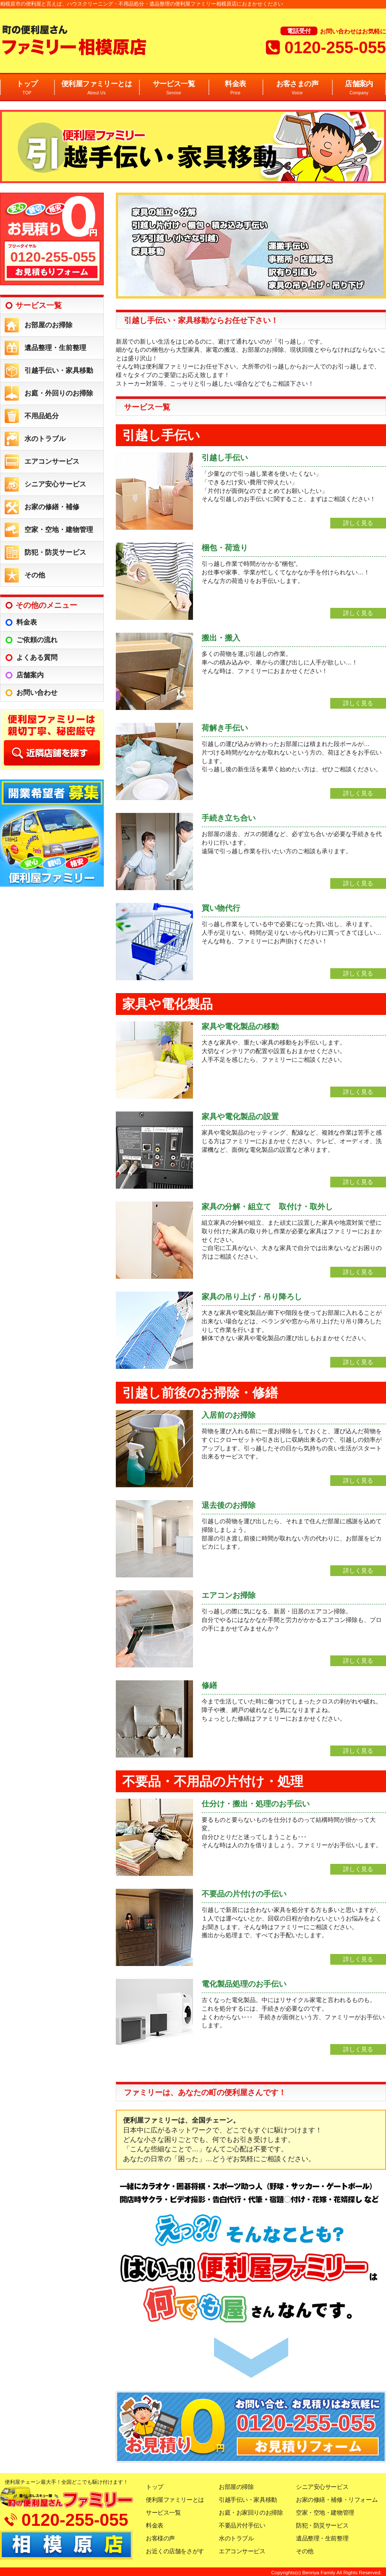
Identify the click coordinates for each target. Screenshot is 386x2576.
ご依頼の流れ (36, 639)
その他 (34, 575)
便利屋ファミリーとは (96, 88)
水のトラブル (45, 438)
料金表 (235, 88)
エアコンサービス (51, 461)
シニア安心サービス (55, 484)
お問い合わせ (36, 692)
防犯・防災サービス (55, 552)
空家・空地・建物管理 (58, 529)
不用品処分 (41, 416)
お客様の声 (160, 2538)
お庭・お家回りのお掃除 (251, 2512)
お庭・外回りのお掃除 (58, 393)
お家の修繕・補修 (51, 506)
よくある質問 (36, 657)
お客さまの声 (297, 88)
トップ (27, 88)
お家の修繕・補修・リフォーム (336, 2499)
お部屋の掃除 (236, 2486)
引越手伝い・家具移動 (58, 370)
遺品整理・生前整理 (55, 347)
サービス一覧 (173, 88)
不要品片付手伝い (242, 2525)
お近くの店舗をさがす (175, 2551)
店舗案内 (359, 88)
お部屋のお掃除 (48, 325)
